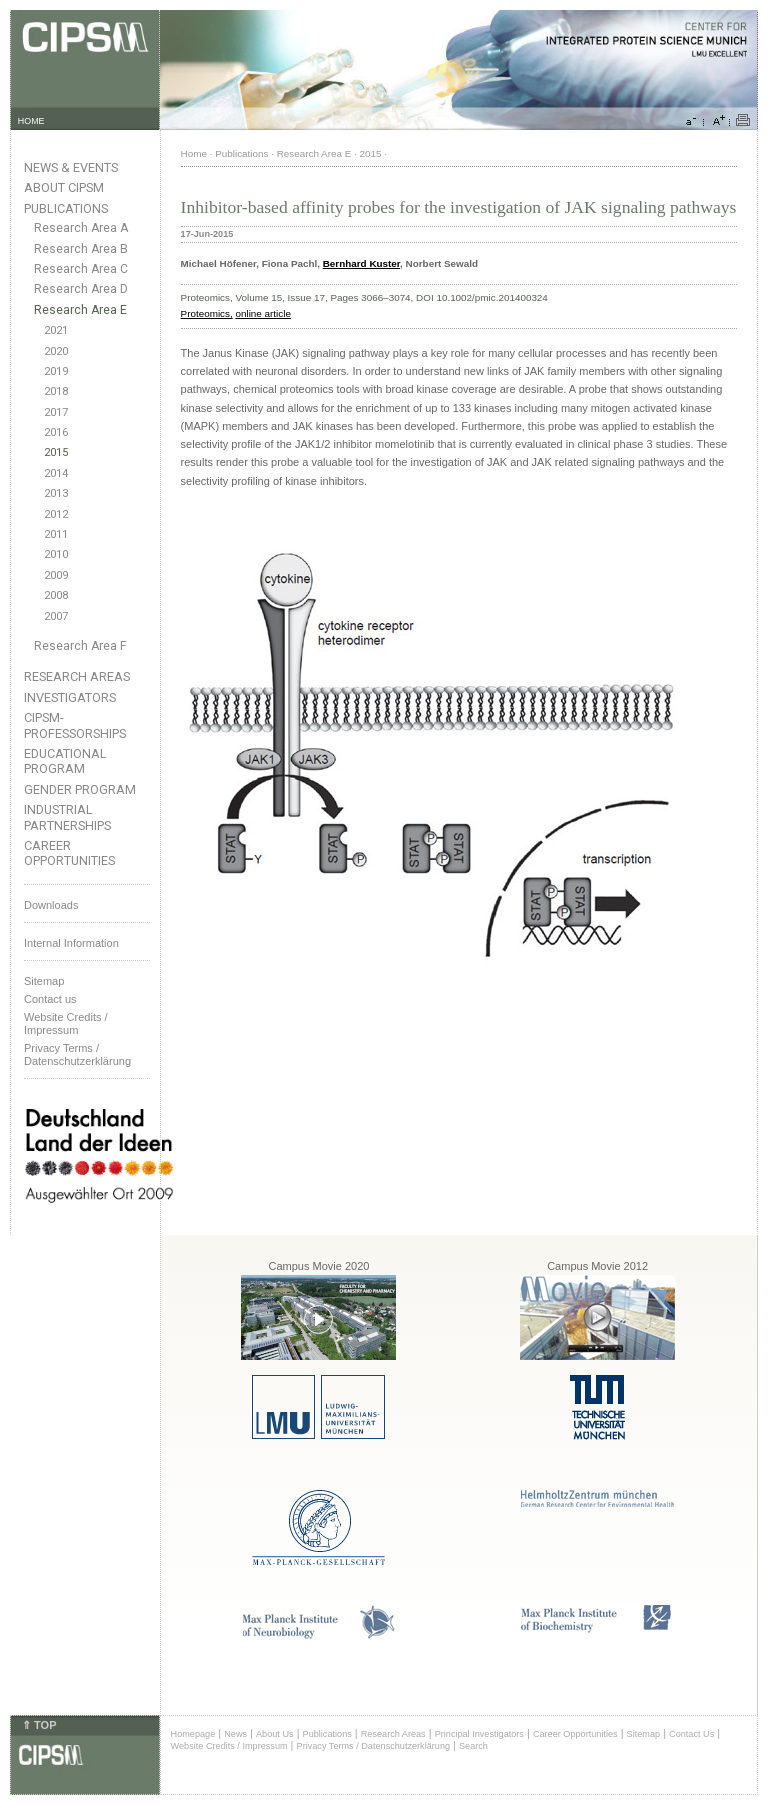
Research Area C (81, 269)
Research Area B (81, 249)
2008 (56, 595)
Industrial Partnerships (67, 817)
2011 (56, 534)
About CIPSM (64, 187)
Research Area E (80, 310)
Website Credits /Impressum (66, 1023)
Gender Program (80, 789)
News (235, 1734)
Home (194, 153)
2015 (56, 452)
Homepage (193, 1734)
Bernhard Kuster (361, 263)
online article (262, 313)
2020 (56, 351)
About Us (275, 1734)
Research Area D (81, 289)
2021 (56, 330)
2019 (56, 371)
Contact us (50, 999)
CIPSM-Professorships (75, 725)
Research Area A (81, 228)
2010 (56, 554)
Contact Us (691, 1734)
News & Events (71, 167)
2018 (56, 391)
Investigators (70, 697)
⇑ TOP (39, 1725)
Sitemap (44, 981)
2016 (56, 432)
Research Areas (77, 676)
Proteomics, (207, 313)
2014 (56, 473)
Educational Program (65, 761)
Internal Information (71, 943)
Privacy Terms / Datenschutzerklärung (77, 1054)
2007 (56, 616)
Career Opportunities (69, 853)
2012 (56, 514)
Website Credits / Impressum (229, 1746)
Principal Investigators (479, 1734)
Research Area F (80, 646)
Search (473, 1746)
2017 (56, 412)
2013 (56, 493)
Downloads (51, 905)
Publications (66, 208)
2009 (56, 575)
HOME (31, 121)
